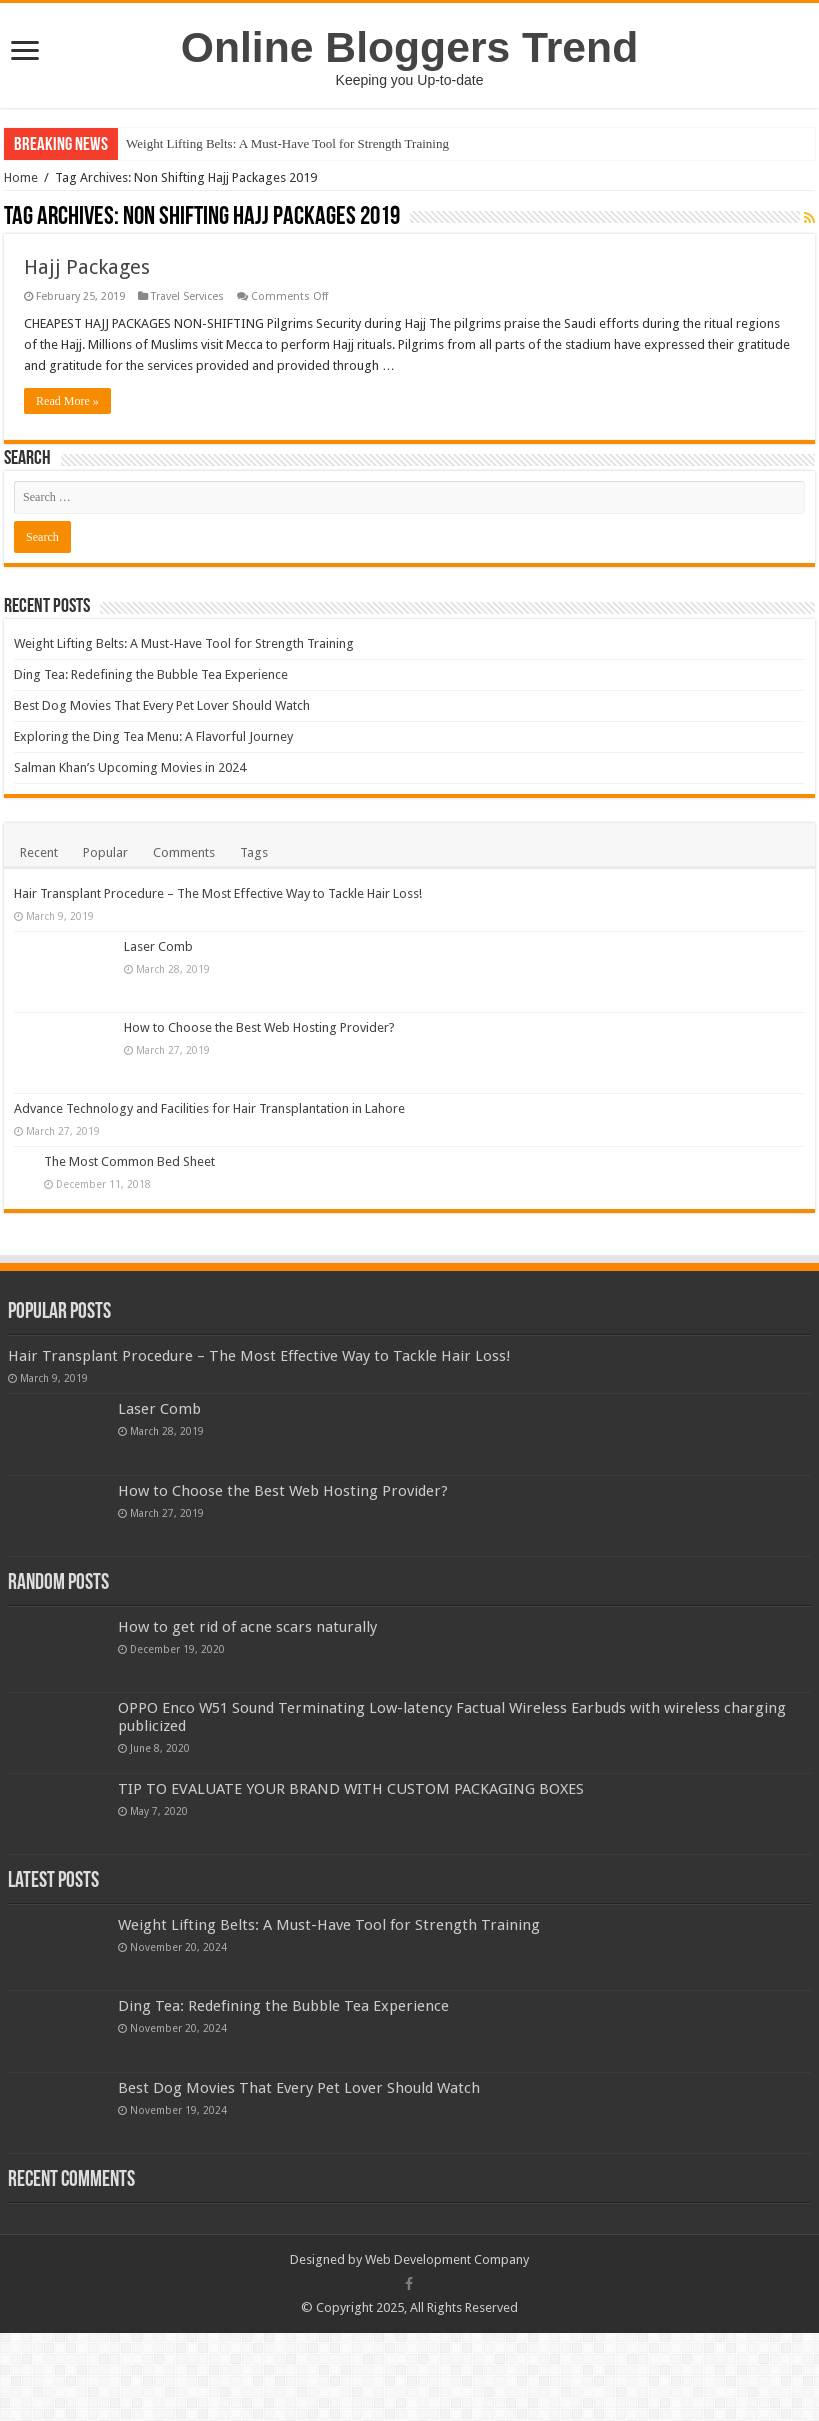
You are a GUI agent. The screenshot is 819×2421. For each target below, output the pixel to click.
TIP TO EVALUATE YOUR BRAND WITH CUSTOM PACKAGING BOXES (351, 1817)
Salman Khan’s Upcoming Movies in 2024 (130, 767)
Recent (39, 852)
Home (21, 177)
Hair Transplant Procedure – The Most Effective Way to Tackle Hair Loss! (218, 893)
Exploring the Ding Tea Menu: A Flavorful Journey (153, 736)
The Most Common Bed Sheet (129, 1190)
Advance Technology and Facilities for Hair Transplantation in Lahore (319, 1108)
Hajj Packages (87, 267)
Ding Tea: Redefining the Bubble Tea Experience (151, 674)
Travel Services (187, 296)
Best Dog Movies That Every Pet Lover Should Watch (162, 705)
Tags (254, 852)
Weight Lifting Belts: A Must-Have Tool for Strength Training (287, 143)
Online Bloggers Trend (409, 47)
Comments (184, 852)
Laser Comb (158, 946)
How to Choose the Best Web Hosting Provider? (259, 1027)
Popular (105, 852)
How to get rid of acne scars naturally (247, 1655)
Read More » (67, 401)
